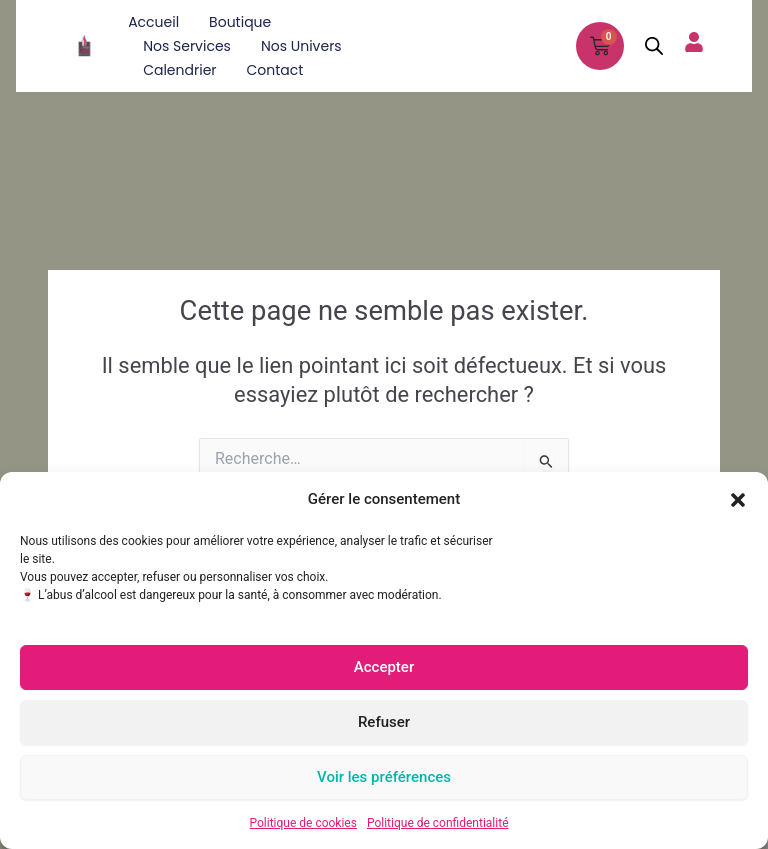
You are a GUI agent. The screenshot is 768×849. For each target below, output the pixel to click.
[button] (738, 500)
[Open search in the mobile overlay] (654, 46)
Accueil (153, 22)
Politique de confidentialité (438, 823)
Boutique (240, 22)
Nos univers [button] (301, 46)
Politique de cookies (303, 823)
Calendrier (179, 70)
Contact (275, 70)
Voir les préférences (384, 777)
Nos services (187, 46)
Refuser (384, 722)
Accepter (384, 667)
